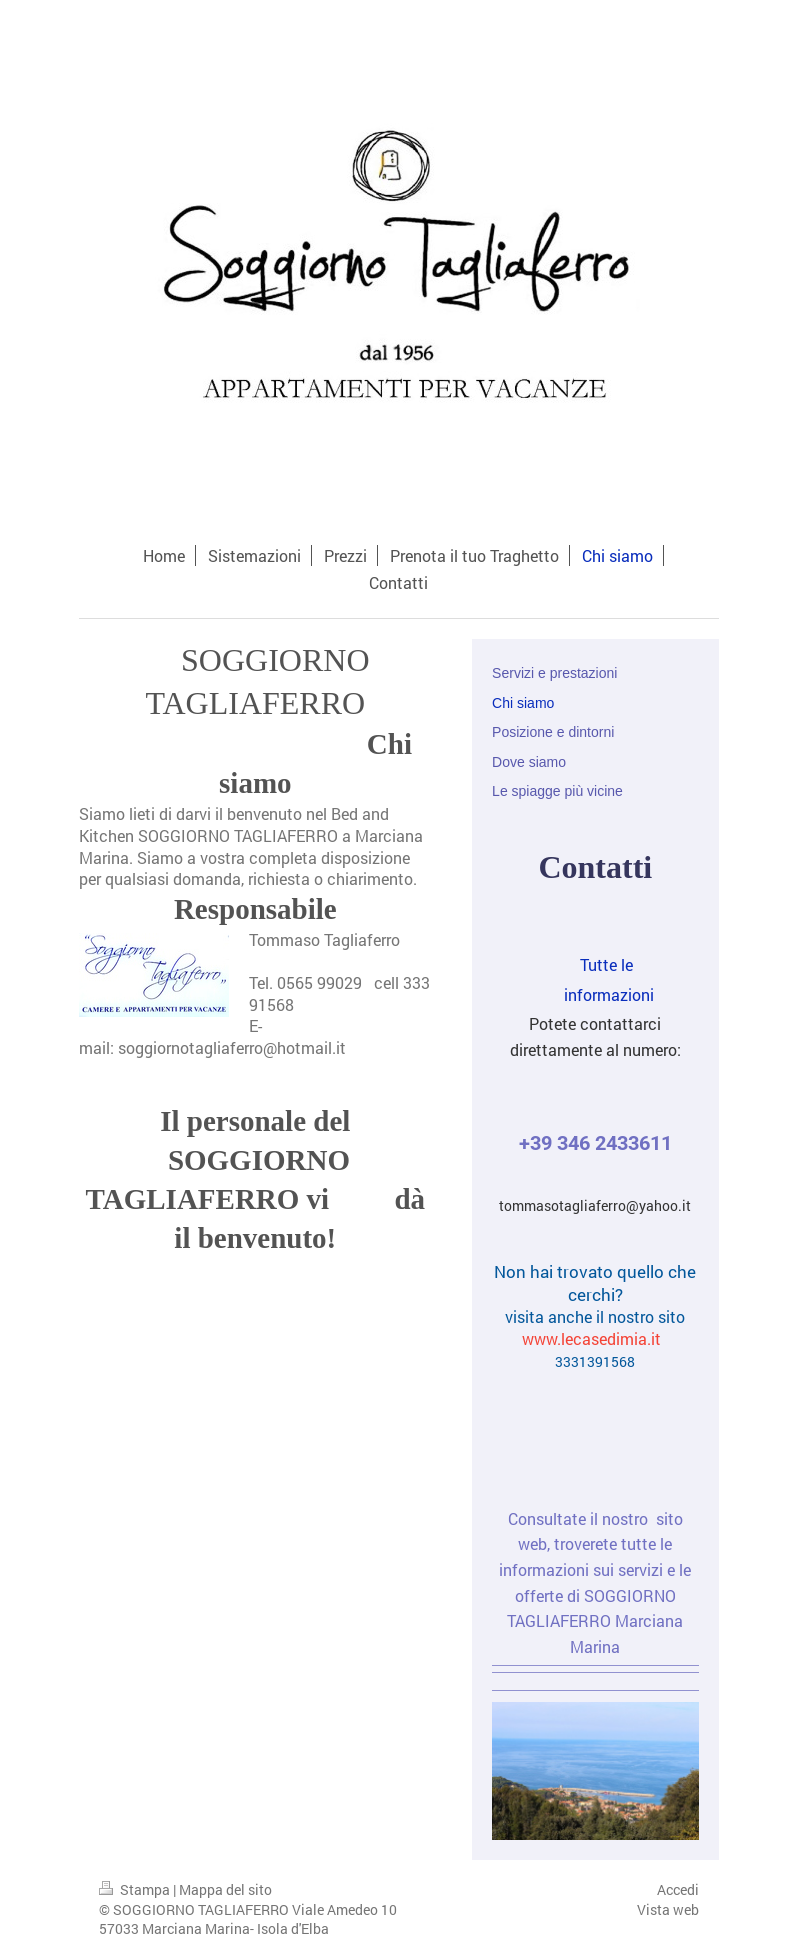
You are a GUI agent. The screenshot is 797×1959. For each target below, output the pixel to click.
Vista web (668, 1909)
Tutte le (630, 964)
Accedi (678, 1889)
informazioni (573, 994)
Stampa (136, 1889)
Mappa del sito (225, 1889)
